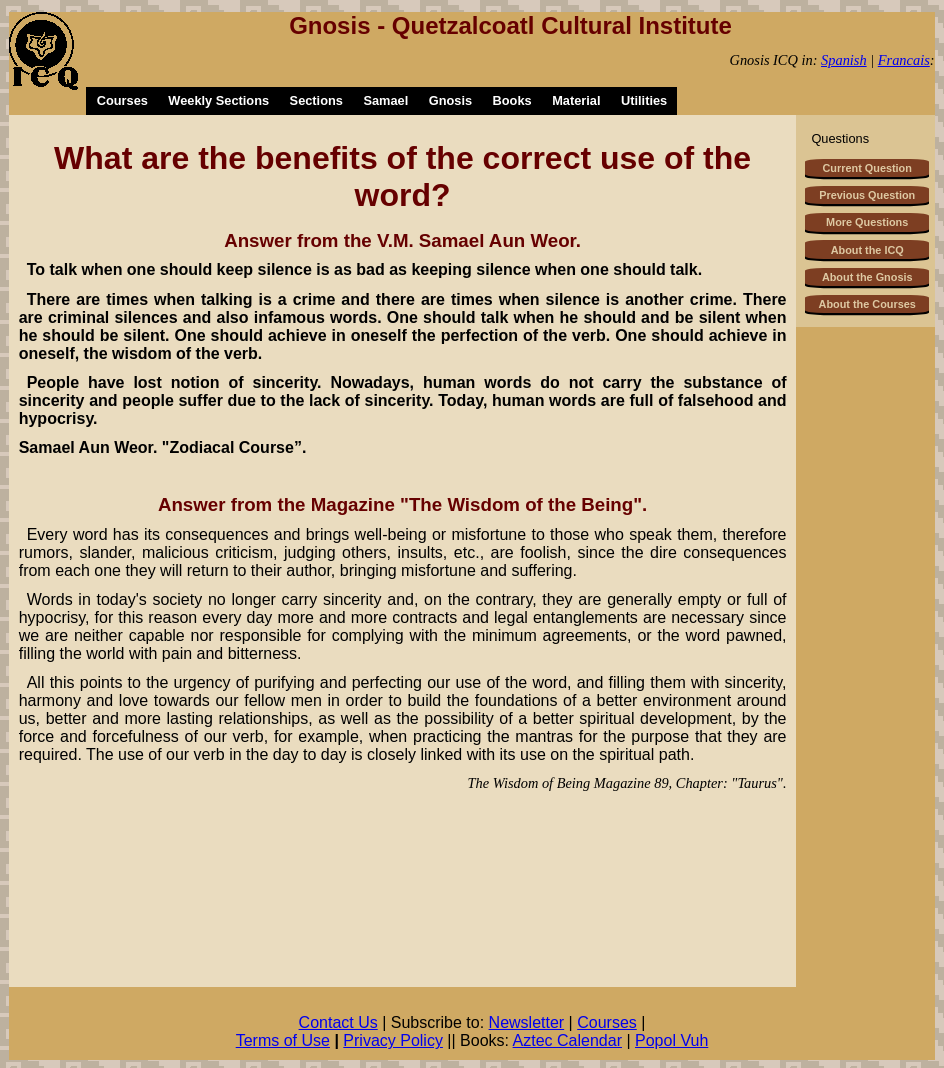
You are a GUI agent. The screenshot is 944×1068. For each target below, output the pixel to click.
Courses (122, 100)
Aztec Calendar (567, 1040)
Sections (316, 100)
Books (512, 100)
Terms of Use (283, 1040)
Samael (385, 100)
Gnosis (450, 100)
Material (576, 100)
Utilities (644, 100)
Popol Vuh (671, 1040)
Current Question (866, 168)
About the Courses (867, 304)
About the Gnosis (867, 277)
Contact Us (338, 1022)
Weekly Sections (218, 100)
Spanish (844, 60)
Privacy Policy (393, 1040)
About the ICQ (867, 250)
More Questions (867, 222)
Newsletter (527, 1022)
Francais (904, 60)
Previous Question (867, 195)
